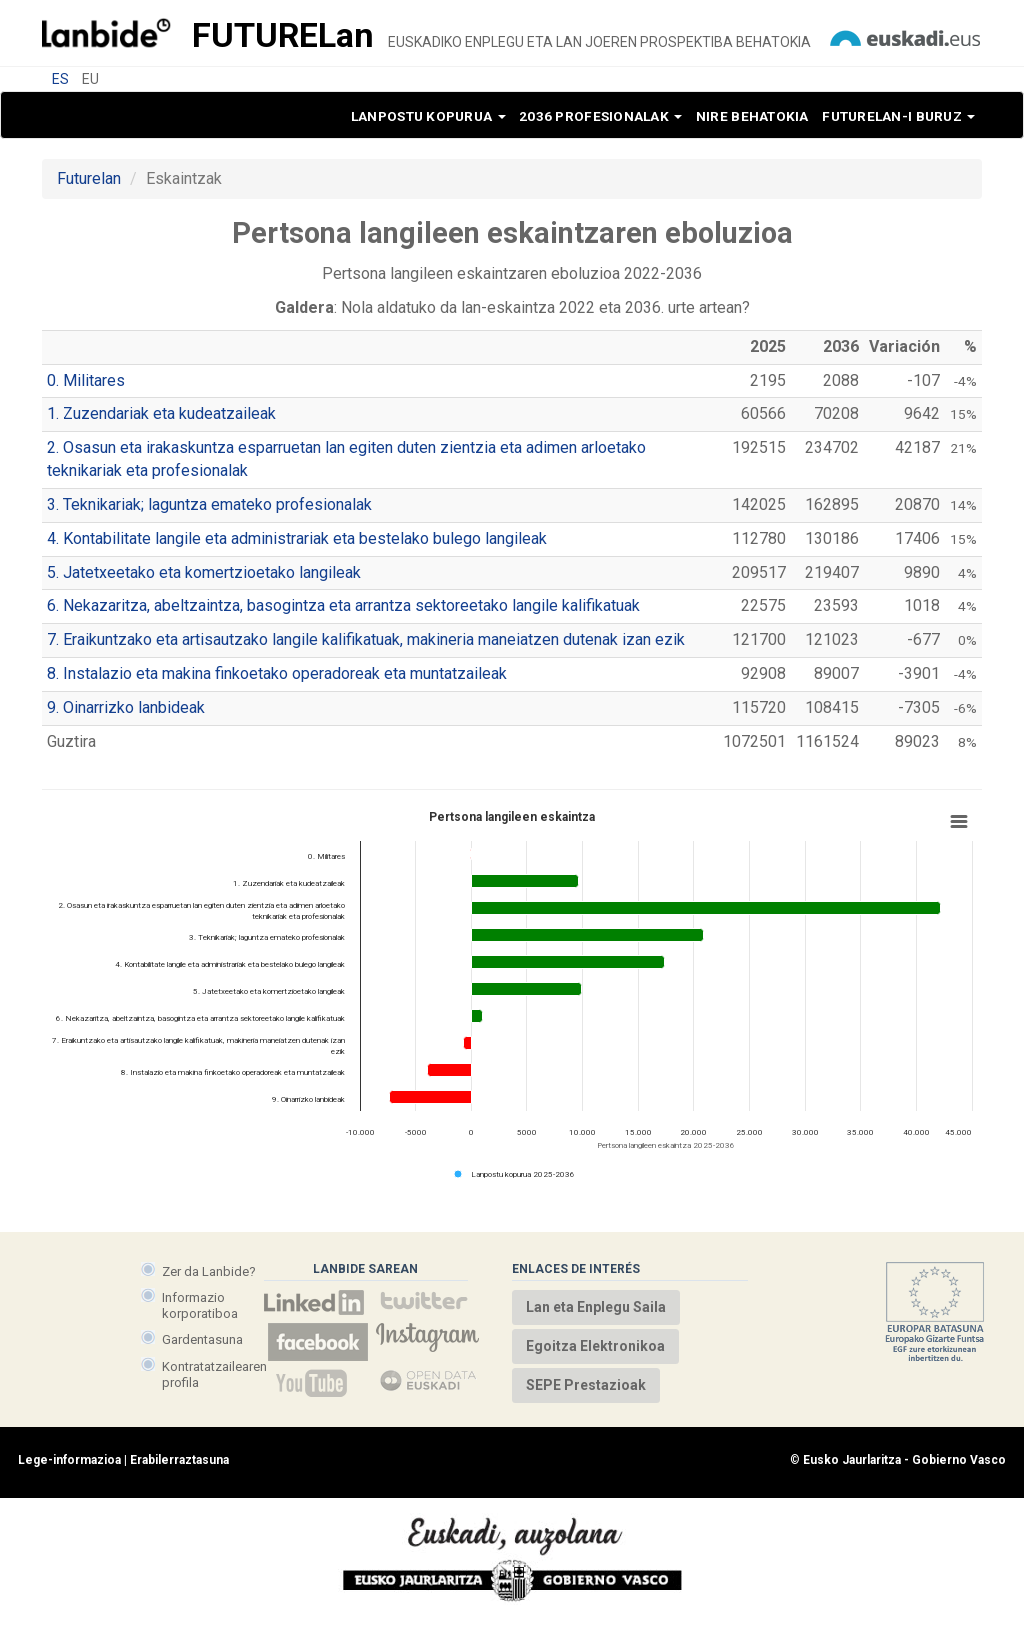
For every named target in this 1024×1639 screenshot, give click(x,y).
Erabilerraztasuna (179, 1478)
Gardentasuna (202, 1339)
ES (60, 79)
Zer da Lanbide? (209, 1271)
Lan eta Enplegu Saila (596, 1307)
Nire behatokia (752, 116)
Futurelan (89, 178)
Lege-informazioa (69, 1478)
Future (283, 35)
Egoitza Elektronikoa (595, 1346)
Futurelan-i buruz (898, 116)
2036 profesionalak (600, 116)
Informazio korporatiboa (200, 1305)
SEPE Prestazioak (586, 1385)
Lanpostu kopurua (428, 116)
